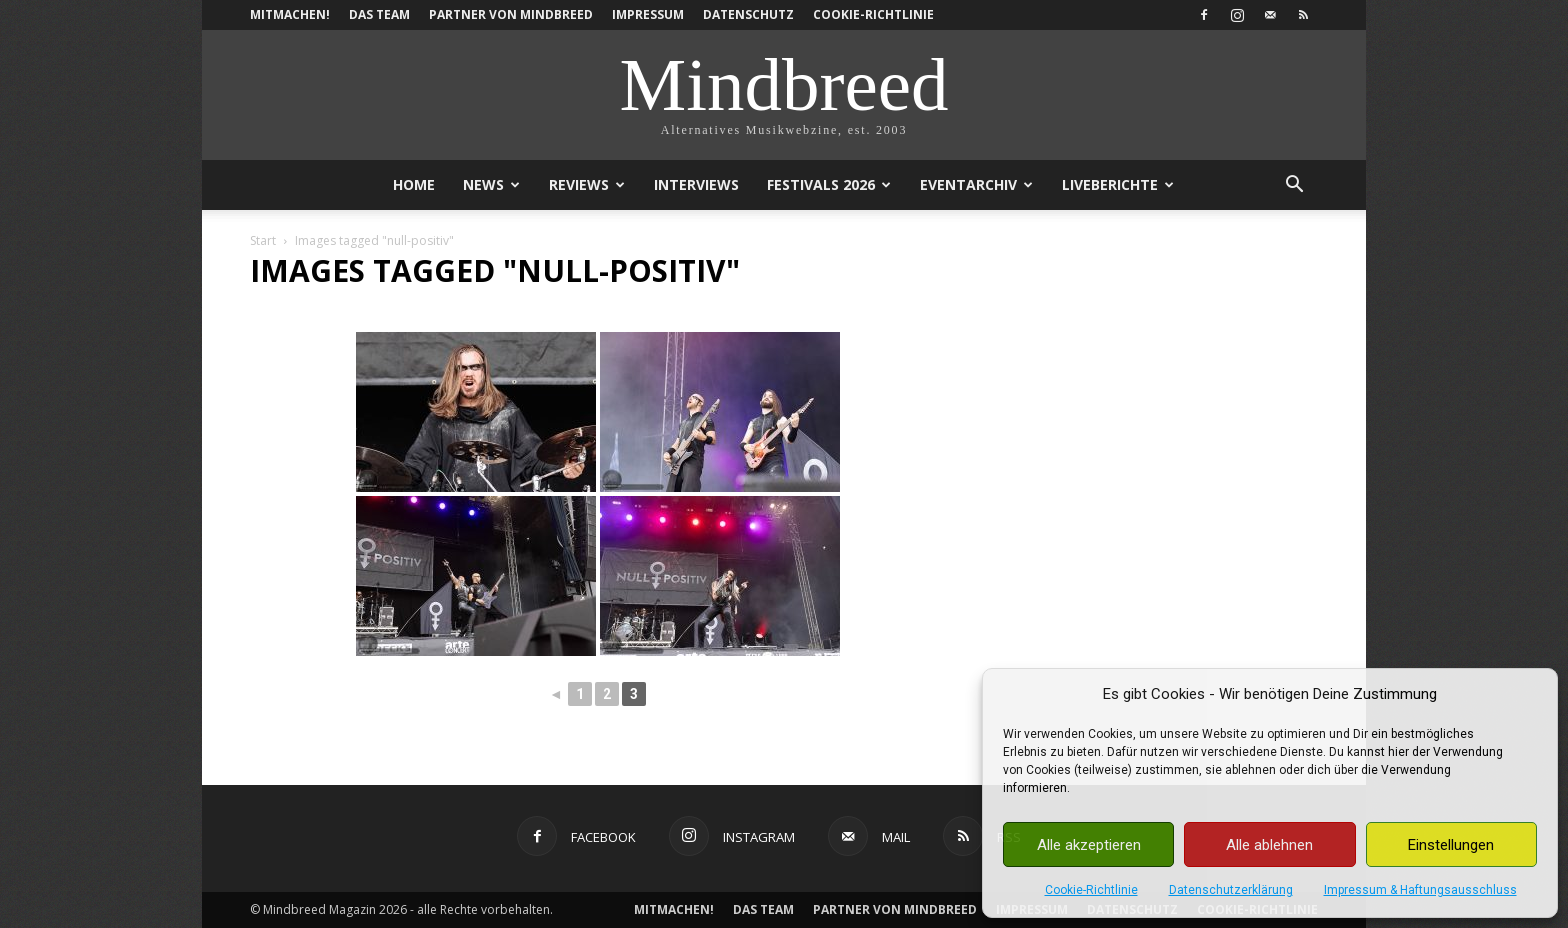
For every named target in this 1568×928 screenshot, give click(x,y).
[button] (1294, 186)
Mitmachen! (290, 14)
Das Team (379, 14)
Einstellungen (1451, 845)
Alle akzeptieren (1089, 845)
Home (414, 184)
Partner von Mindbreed (511, 14)
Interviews (696, 184)
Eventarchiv (976, 184)
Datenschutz (748, 14)
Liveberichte (1118, 184)
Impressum (648, 14)
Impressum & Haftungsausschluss (1420, 890)
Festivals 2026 (829, 184)
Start (263, 240)
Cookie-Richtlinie (1091, 890)
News (491, 184)
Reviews (587, 184)
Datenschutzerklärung (1231, 890)
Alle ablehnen (1269, 845)
